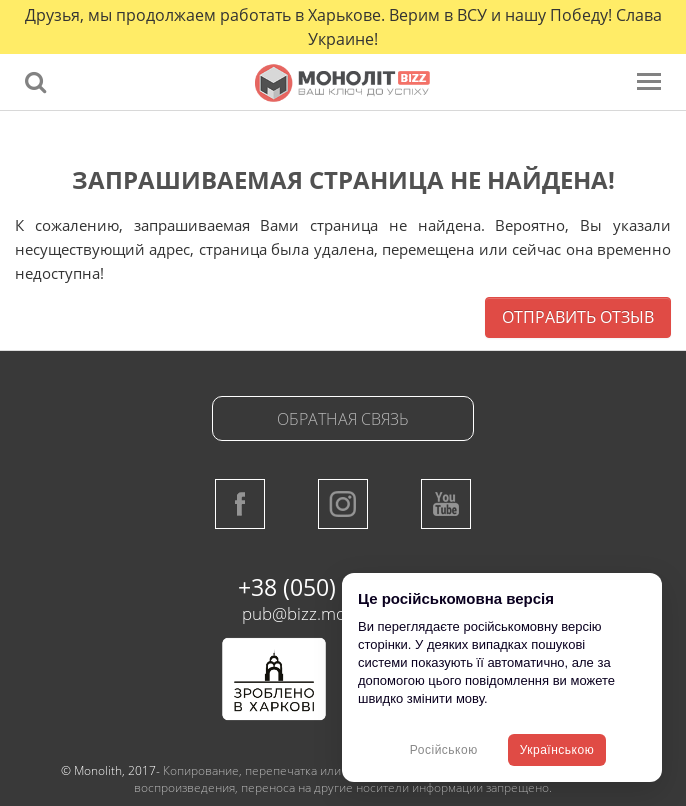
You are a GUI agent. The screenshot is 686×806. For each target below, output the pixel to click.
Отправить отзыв (578, 317)
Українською (557, 750)
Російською (444, 750)
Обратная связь (343, 419)
